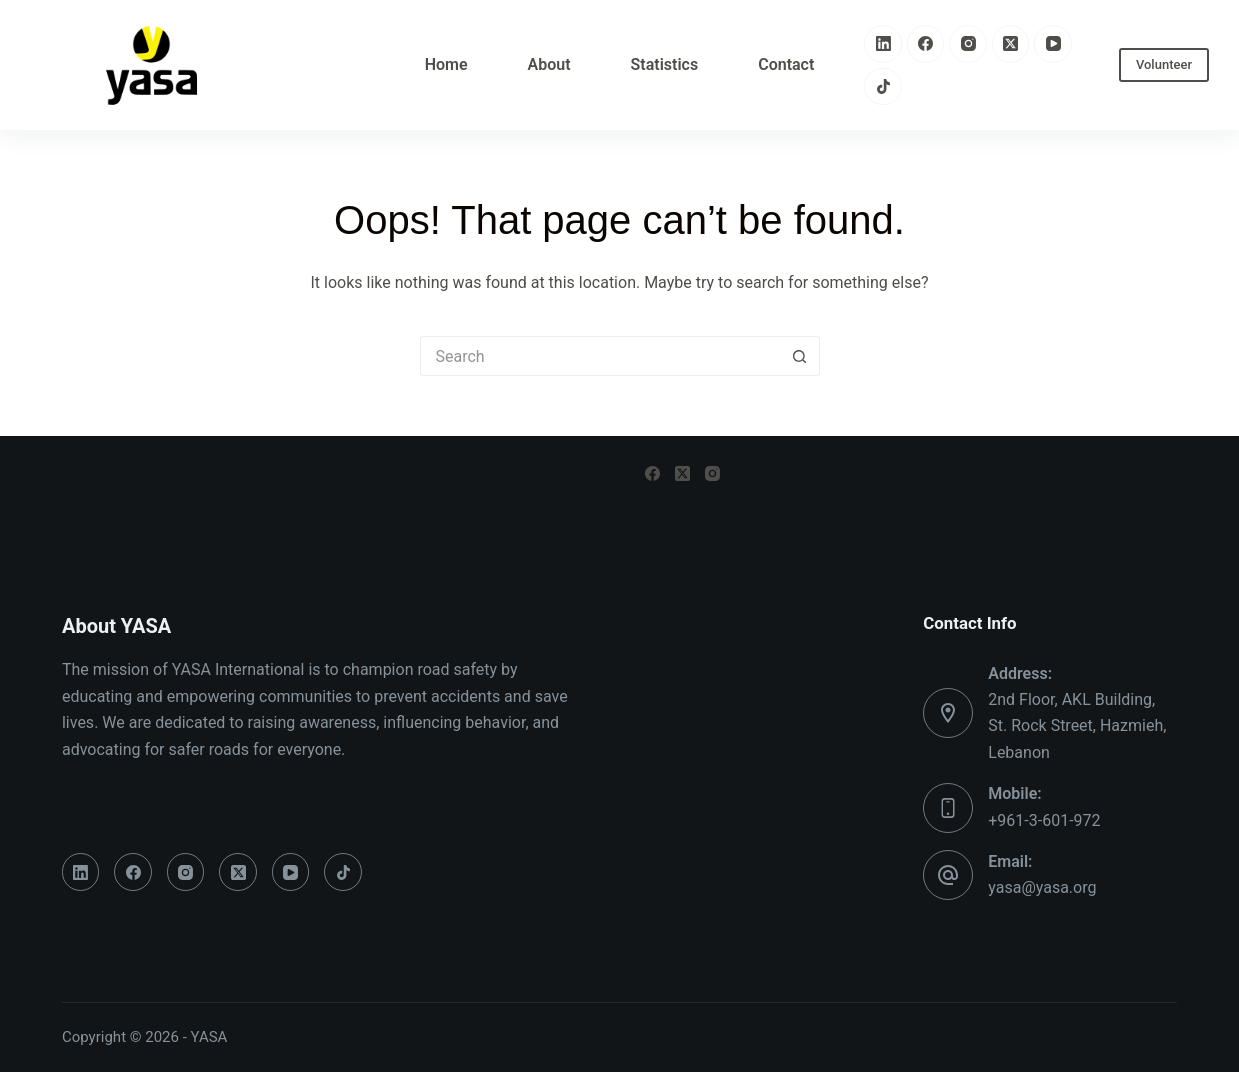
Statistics (665, 64)
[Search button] (800, 356)
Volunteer (1164, 64)
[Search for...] (600, 356)
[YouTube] (1053, 44)
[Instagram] (968, 44)
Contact (786, 64)
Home (446, 64)
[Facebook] (926, 44)
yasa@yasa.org (1042, 887)
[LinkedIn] (883, 44)
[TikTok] (883, 87)
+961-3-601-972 (1044, 820)
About (549, 64)
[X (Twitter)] (1011, 44)
